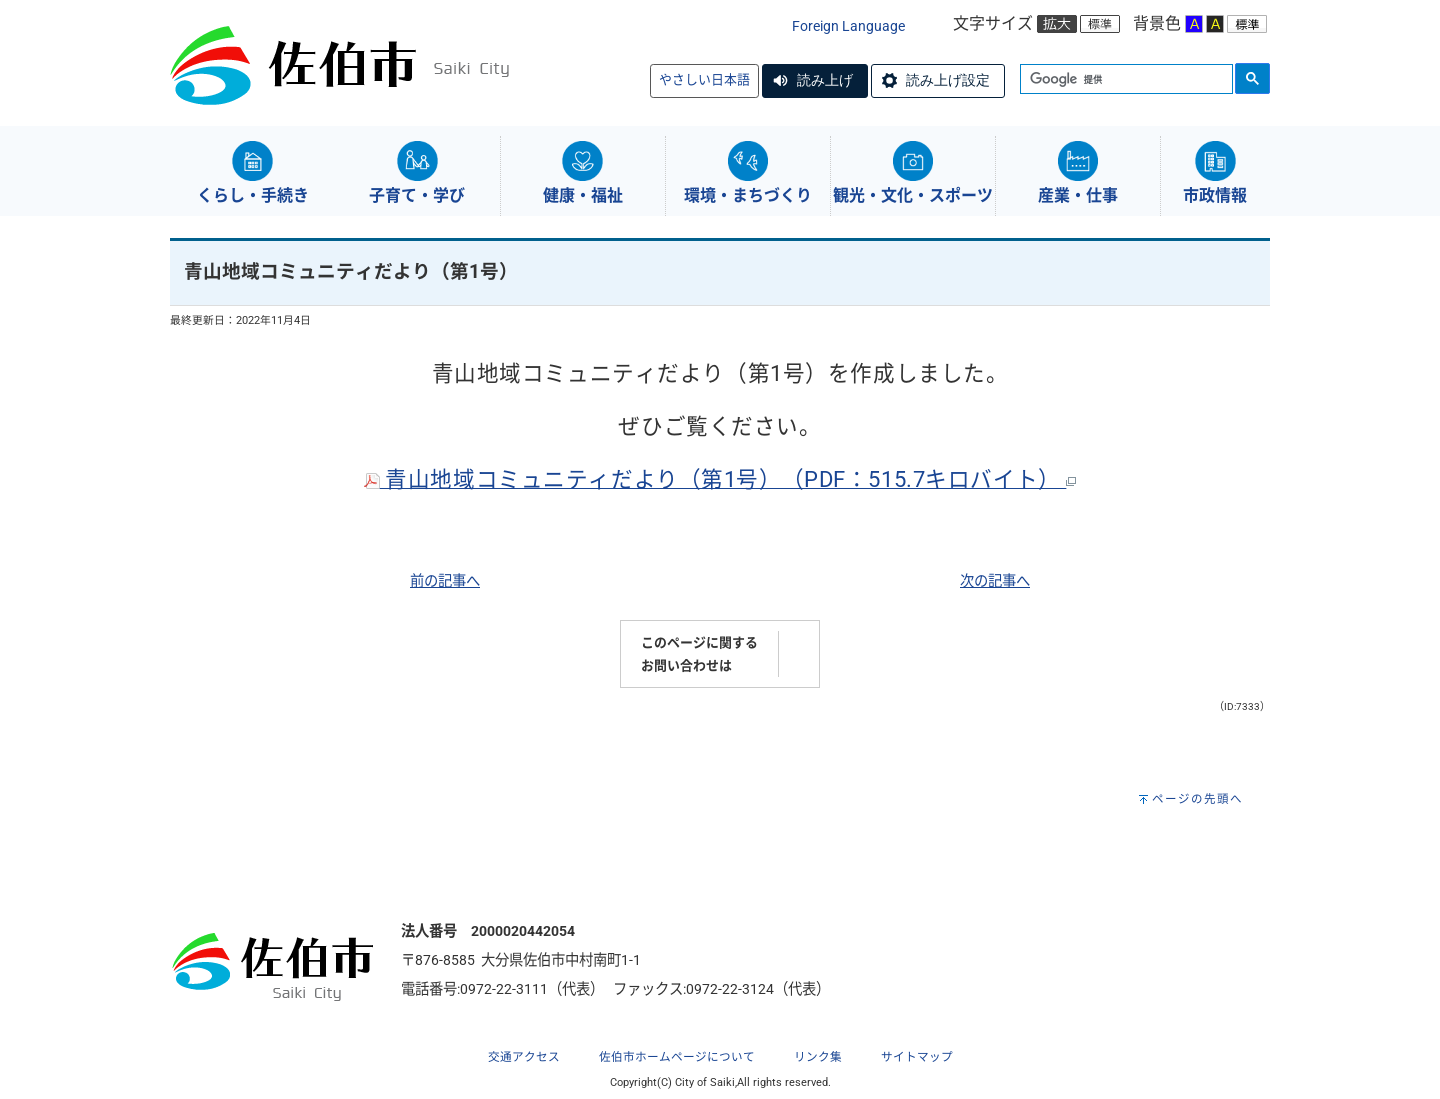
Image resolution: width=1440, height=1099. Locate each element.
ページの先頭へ (1197, 799)
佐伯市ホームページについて (677, 1057)
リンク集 (818, 1057)
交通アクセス (524, 1057)
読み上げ (825, 80)
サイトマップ (917, 1057)
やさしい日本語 (704, 79)
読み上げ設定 (948, 80)
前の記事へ (445, 581)
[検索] (1124, 80)
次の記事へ (995, 581)
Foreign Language (848, 26)
